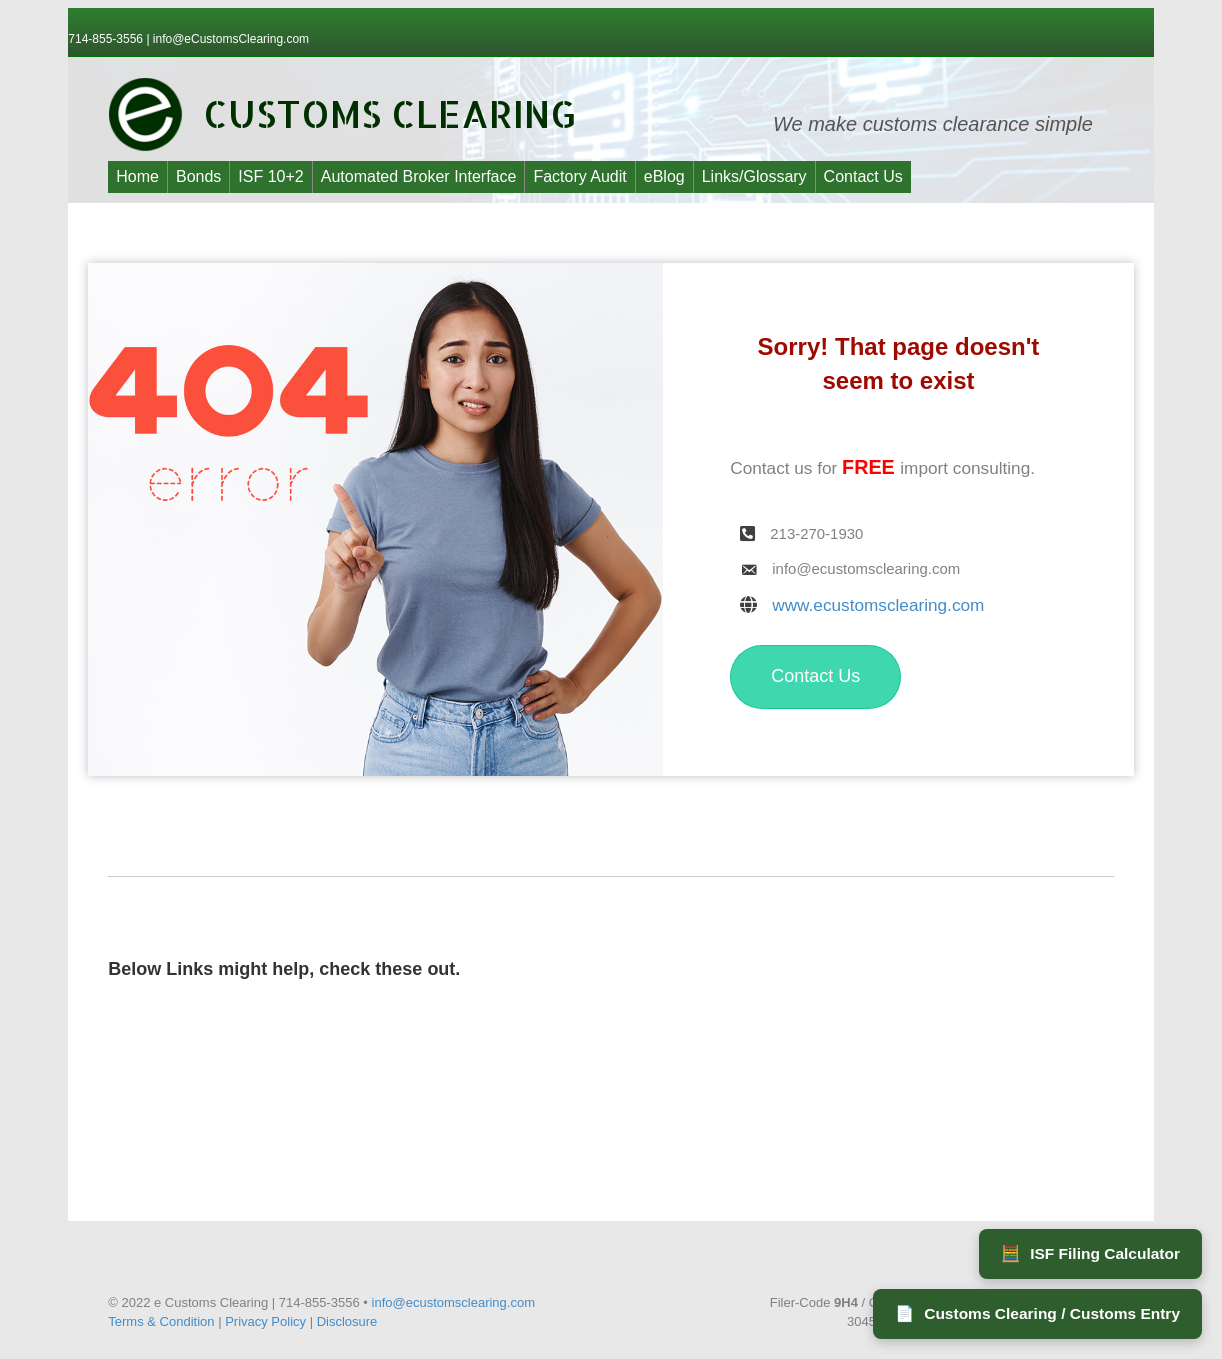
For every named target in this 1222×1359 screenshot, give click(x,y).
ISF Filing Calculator (1090, 1254)
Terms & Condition (161, 1321)
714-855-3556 (107, 39)
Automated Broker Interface (419, 176)
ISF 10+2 (270, 176)
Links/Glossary (754, 176)
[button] (815, 677)
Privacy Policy (265, 1321)
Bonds (198, 176)
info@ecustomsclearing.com (453, 1302)
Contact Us (863, 176)
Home (137, 176)
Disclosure (347, 1321)
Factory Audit (579, 176)
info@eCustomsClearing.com (231, 39)
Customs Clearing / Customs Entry (1037, 1314)
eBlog (664, 176)
